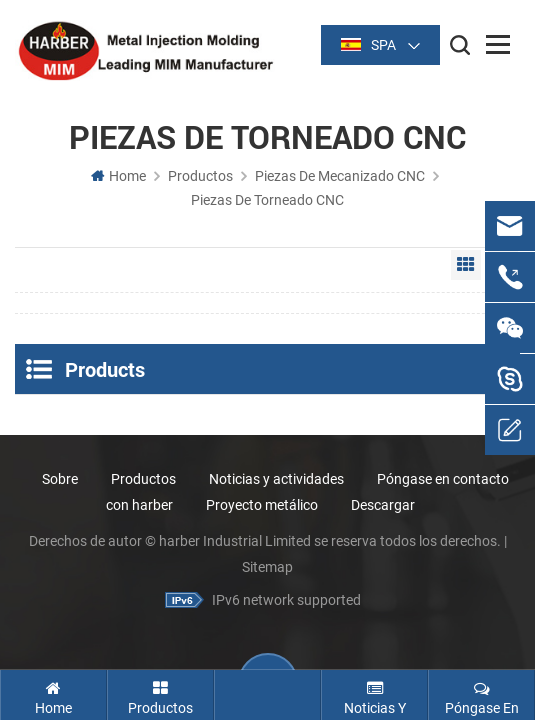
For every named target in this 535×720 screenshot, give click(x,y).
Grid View (466, 265)
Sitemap (267, 567)
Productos (200, 176)
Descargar (383, 505)
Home (118, 176)
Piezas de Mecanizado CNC (340, 176)
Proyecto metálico (262, 505)
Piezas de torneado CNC (267, 200)
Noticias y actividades (276, 479)
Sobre (60, 479)
